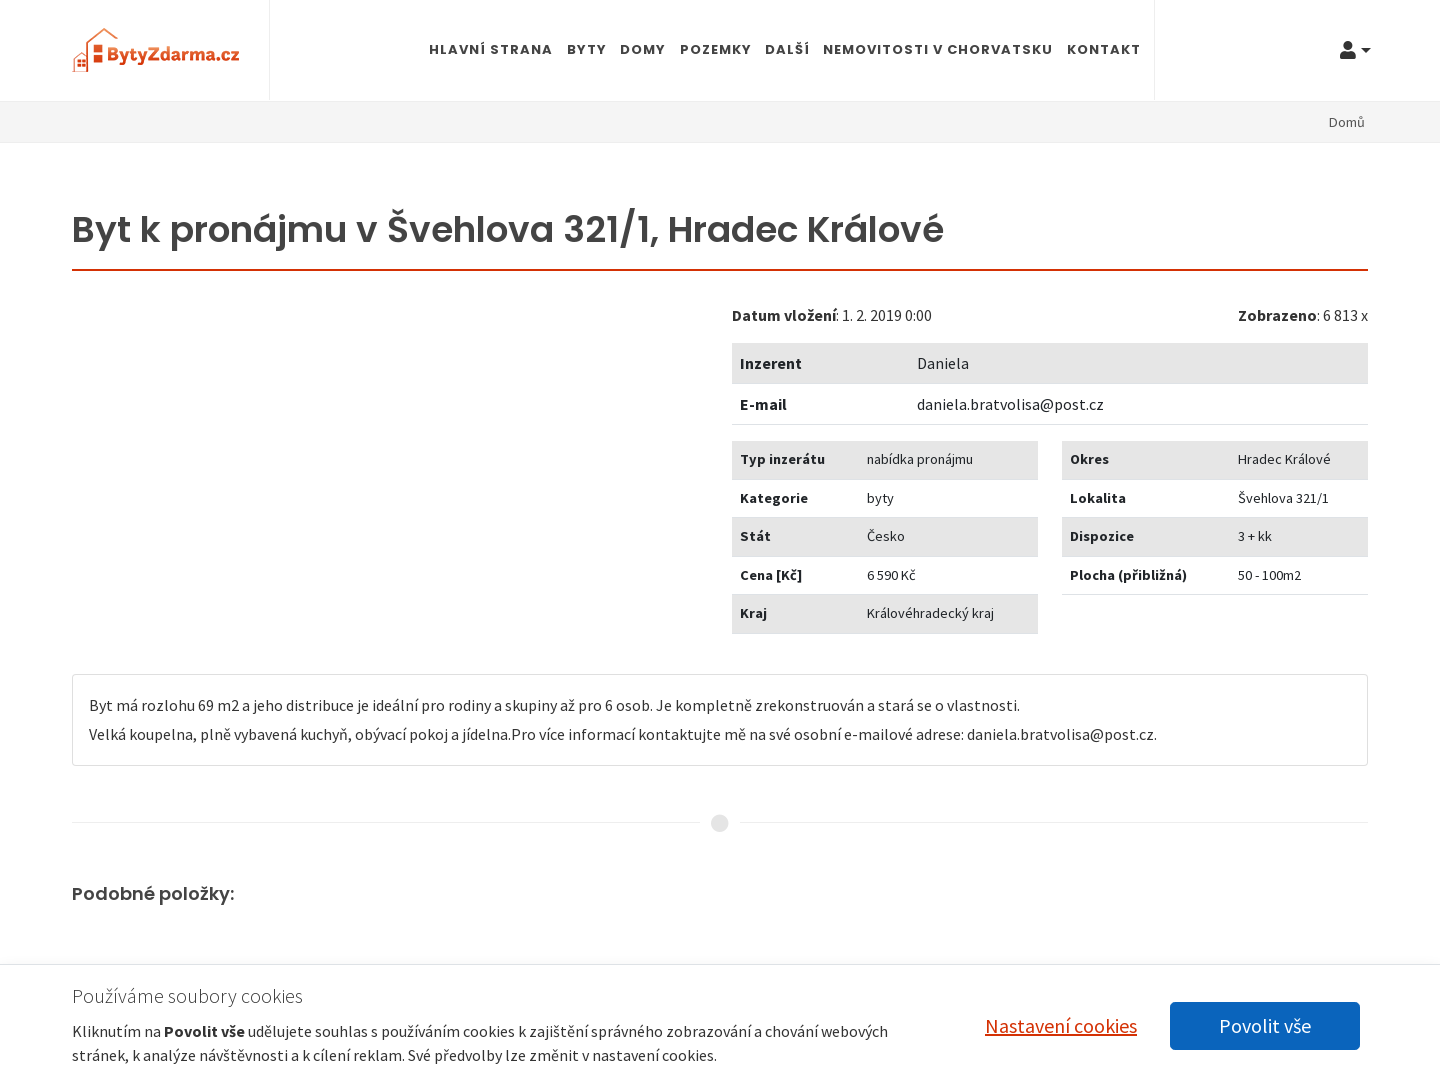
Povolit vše (1265, 1025)
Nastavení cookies (1061, 1025)
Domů (1347, 122)
